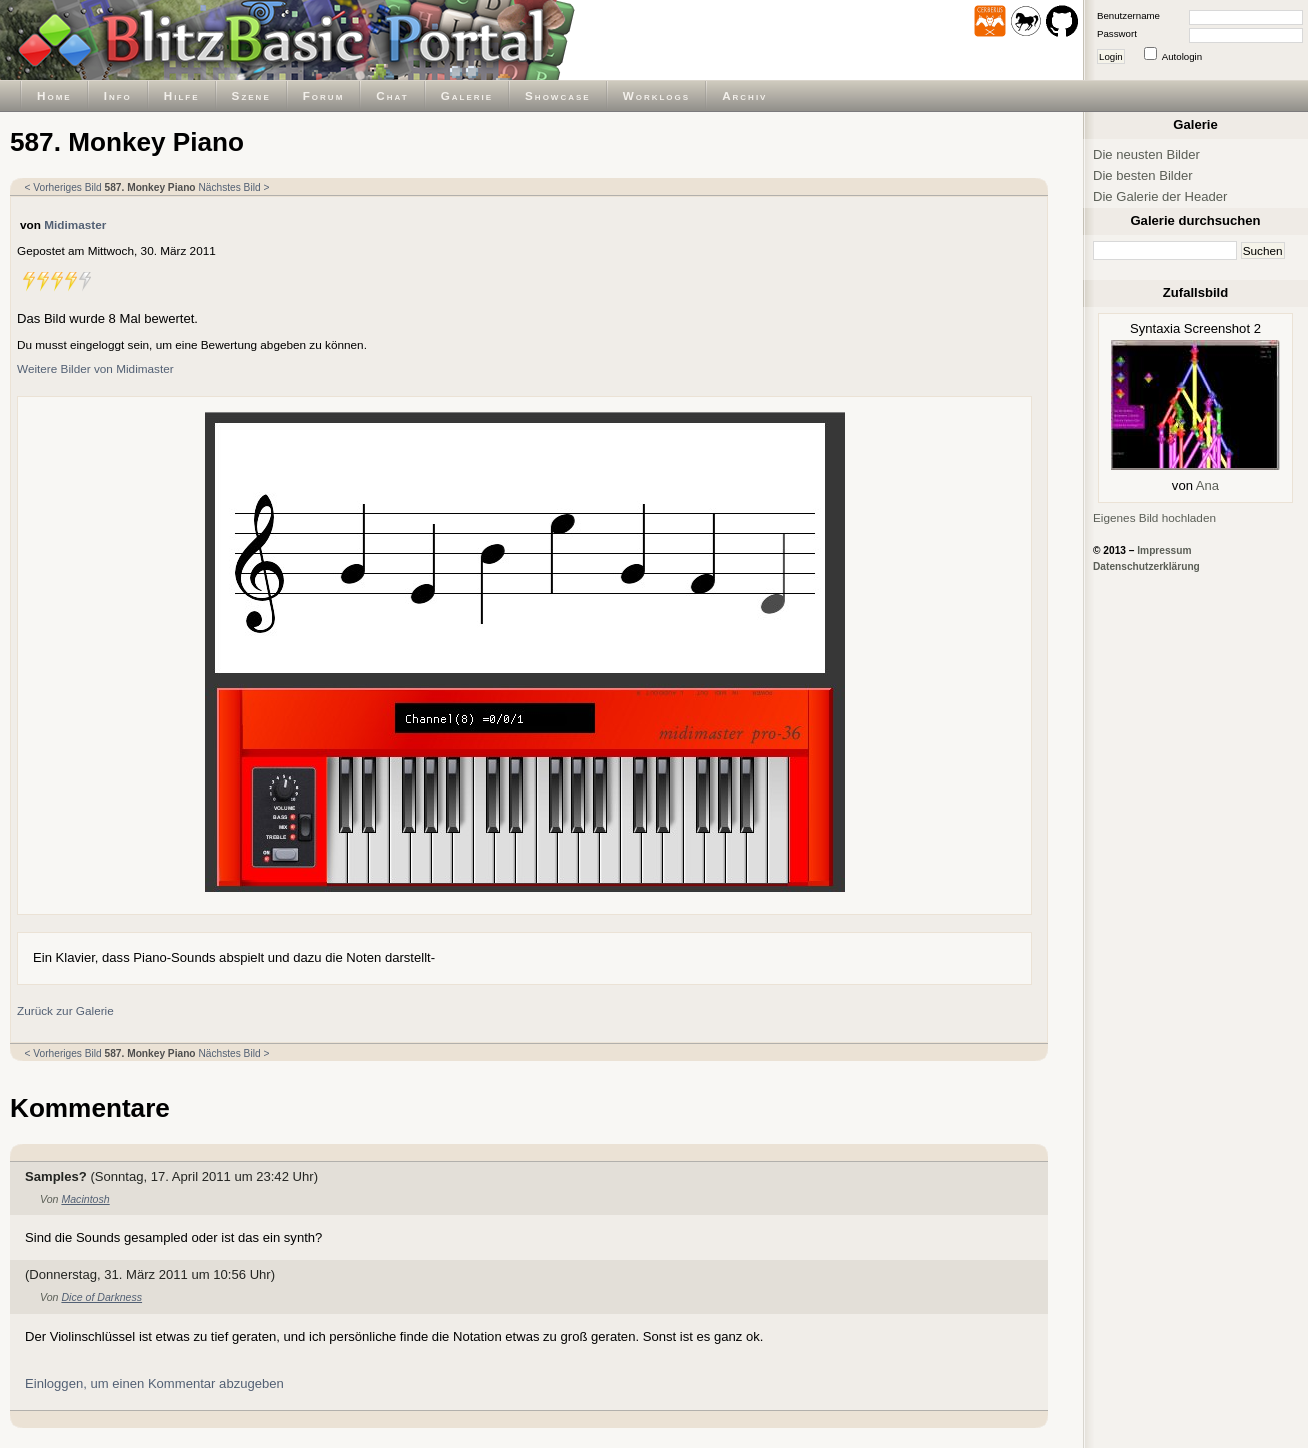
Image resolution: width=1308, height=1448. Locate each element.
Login (1111, 56)
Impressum (1164, 550)
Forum (324, 95)
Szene (251, 95)
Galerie (467, 95)
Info (118, 95)
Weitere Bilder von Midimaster (95, 368)
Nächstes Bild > (233, 187)
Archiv (744, 95)
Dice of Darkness (101, 1297)
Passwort (1117, 33)
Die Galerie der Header (1160, 196)
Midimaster (75, 224)
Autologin (1182, 56)
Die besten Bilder (1143, 175)
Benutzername (1128, 15)
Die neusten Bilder (1146, 154)
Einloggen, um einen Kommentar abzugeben (154, 1383)
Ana (1207, 485)
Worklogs (656, 95)
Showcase (558, 95)
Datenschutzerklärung (1146, 566)
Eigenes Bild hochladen (1154, 517)
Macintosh (85, 1199)
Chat (392, 95)
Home (54, 95)
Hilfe (182, 95)
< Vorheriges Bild (63, 187)
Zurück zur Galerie (65, 1010)
